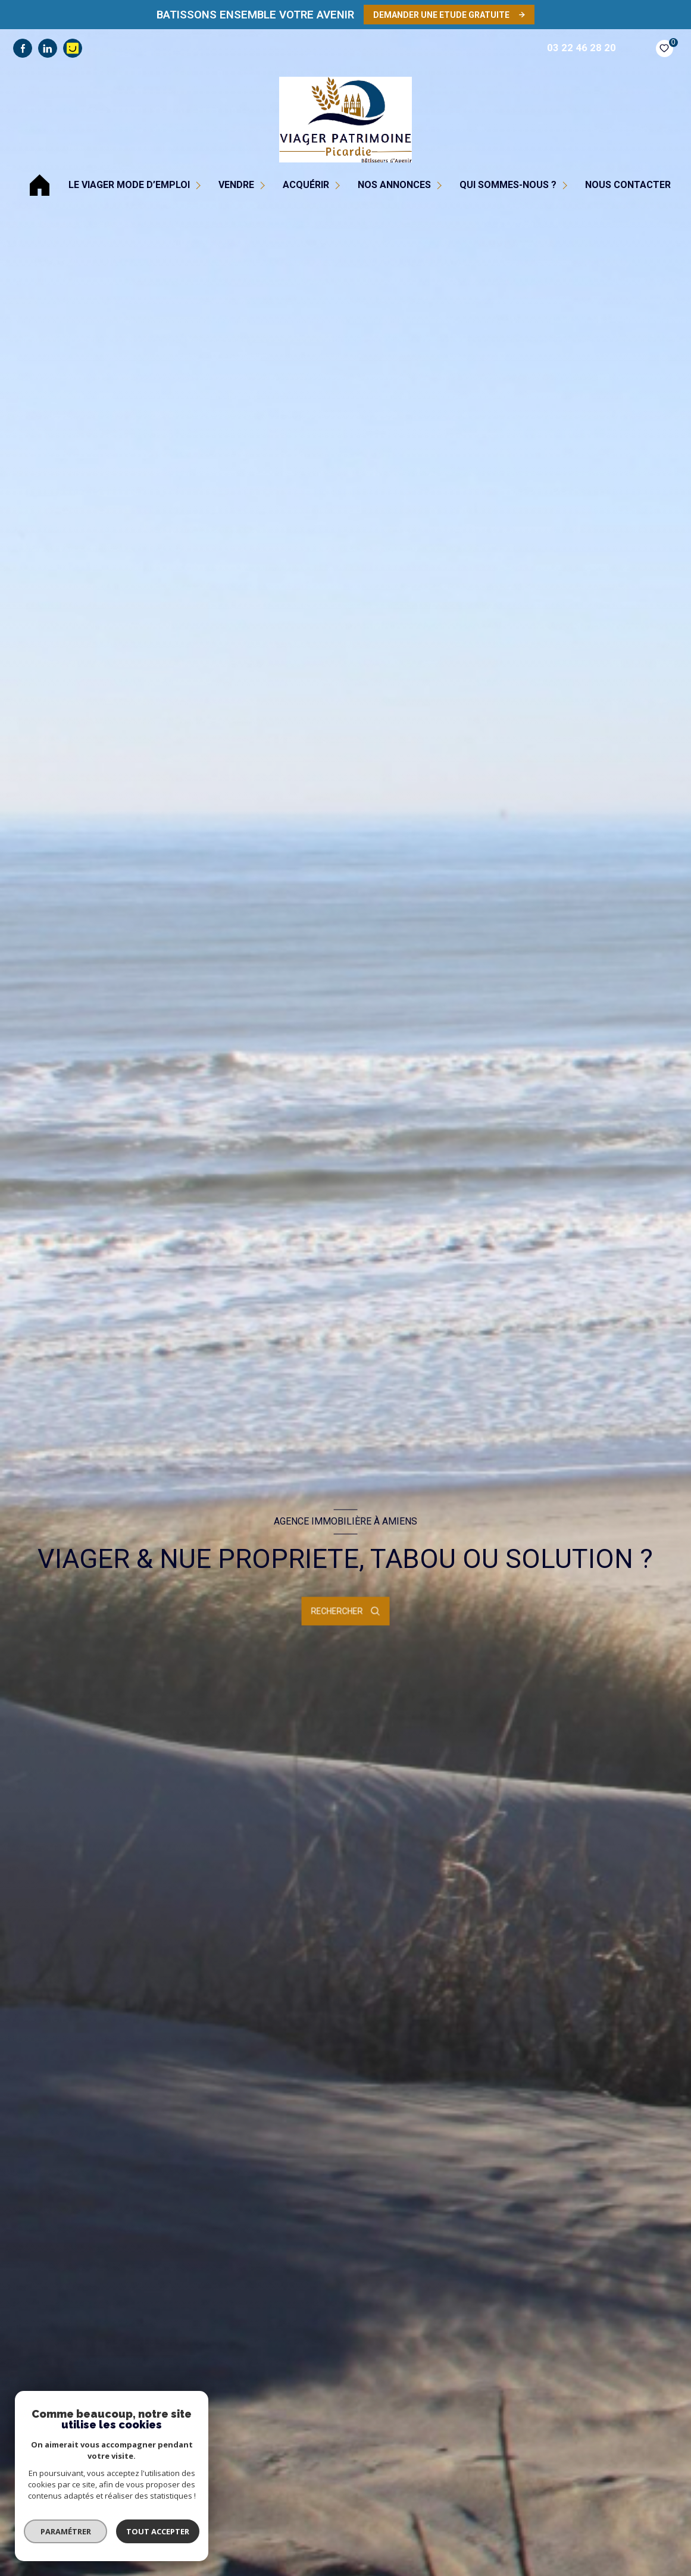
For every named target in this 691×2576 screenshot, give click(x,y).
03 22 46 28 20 (581, 48)
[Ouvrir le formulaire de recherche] (346, 1611)
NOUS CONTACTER (628, 185)
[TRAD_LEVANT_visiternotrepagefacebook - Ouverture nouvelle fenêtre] (22, 48)
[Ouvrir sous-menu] (200, 185)
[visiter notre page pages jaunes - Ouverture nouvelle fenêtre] (72, 48)
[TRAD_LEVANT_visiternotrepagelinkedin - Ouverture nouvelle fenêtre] (47, 48)
